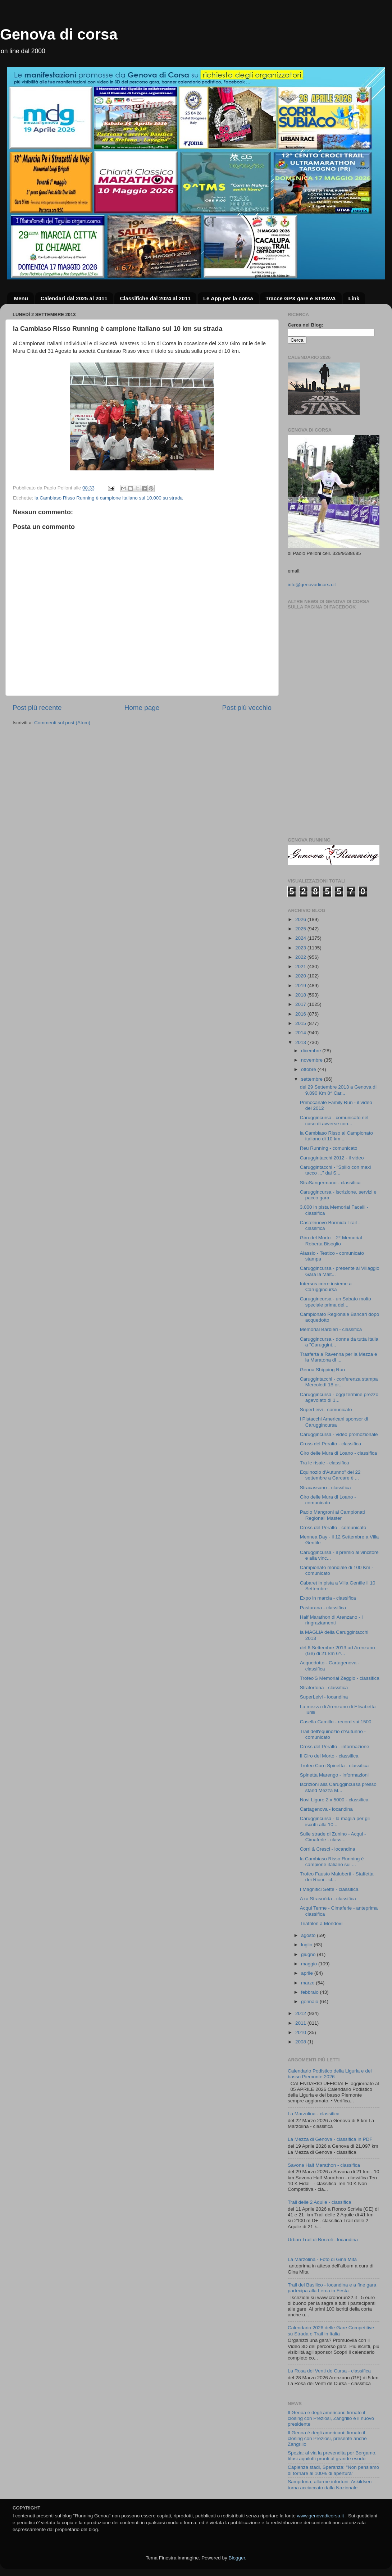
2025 (301, 928)
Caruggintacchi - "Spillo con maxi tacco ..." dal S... (335, 1170)
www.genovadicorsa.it (320, 2515)
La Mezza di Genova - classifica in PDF (330, 2139)
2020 (301, 976)
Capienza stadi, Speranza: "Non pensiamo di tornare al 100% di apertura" (333, 2470)
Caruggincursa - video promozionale (339, 1434)
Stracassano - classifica (325, 1487)
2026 (301, 919)
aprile (307, 1973)
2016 (301, 1014)
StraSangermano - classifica (330, 1182)
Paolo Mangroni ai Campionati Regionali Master (332, 1514)
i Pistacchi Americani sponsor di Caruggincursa (334, 1421)
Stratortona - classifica (324, 1687)
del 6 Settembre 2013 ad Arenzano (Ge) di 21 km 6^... (337, 1650)
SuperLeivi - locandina (324, 1697)
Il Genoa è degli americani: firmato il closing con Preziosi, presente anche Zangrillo (327, 2438)
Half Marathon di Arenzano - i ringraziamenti (331, 1620)
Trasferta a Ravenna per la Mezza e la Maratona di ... (338, 1357)
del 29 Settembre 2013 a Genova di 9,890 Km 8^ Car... (338, 1089)
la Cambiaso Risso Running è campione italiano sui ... (332, 1861)
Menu (21, 298)
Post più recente (37, 707)
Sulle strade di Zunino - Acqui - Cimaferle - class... (333, 1836)
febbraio (310, 1992)
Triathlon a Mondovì (321, 1923)
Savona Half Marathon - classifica (324, 2165)
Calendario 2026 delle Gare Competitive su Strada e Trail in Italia (331, 2330)
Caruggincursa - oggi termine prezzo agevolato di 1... (339, 1397)
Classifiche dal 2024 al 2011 (155, 298)
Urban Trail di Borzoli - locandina (323, 2239)
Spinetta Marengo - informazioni (334, 1775)
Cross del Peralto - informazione (334, 1746)
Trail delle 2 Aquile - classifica (319, 2202)
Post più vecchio (247, 707)
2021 (301, 966)
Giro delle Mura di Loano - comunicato (328, 1499)
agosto (309, 1935)
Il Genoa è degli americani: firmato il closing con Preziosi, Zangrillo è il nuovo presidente (331, 2418)
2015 (301, 1023)
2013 (301, 1042)
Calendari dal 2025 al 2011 (74, 298)
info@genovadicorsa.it (312, 584)
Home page (142, 707)
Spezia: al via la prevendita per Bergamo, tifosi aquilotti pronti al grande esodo (332, 2455)
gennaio (310, 2001)
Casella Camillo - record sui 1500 (336, 1721)
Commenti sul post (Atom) (62, 722)
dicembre (311, 1050)
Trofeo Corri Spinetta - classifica (334, 1765)
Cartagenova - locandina (326, 1809)
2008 (301, 2041)
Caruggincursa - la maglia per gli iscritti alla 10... (335, 1821)
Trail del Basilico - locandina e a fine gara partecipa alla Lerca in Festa (332, 2287)
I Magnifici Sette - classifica (329, 1889)
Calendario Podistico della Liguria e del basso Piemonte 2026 (330, 2073)
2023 (301, 947)
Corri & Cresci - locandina (327, 1849)
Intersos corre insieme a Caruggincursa (326, 1286)
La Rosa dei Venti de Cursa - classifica (329, 2371)
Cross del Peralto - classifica (330, 1443)
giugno (309, 1954)
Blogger (236, 2558)
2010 (301, 2032)
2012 (301, 2013)
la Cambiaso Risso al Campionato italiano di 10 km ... (336, 1135)
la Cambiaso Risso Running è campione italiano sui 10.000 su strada (109, 498)
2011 (301, 2023)
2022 (301, 957)
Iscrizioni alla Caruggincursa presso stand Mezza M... (338, 1787)
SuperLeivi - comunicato (326, 1409)
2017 (301, 1004)
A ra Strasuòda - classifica (328, 1898)
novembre (312, 1060)
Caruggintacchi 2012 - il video (332, 1158)
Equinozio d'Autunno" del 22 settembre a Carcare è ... (330, 1475)
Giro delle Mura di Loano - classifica (338, 1453)
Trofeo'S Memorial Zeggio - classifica (339, 1678)
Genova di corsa (59, 34)
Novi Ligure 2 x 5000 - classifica (334, 1799)
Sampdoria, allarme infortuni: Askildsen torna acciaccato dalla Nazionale (330, 2484)
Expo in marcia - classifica (328, 1598)
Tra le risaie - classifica (324, 1462)
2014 (301, 1032)
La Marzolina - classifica (313, 2113)
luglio (307, 1944)
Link (353, 298)
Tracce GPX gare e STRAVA (300, 298)
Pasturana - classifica (323, 1607)
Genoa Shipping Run (322, 1369)
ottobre (309, 1069)
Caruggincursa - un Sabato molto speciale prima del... (335, 1301)
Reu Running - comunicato (328, 1148)
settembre (312, 1079)
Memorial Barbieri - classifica (331, 1329)
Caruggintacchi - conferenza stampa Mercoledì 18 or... (339, 1381)
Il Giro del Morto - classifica (329, 1756)
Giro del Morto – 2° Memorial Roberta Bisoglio (331, 1240)
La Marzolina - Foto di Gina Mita (322, 2259)
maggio (309, 1963)
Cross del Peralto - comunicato (333, 1527)
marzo (308, 1982)
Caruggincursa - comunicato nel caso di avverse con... (334, 1120)
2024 (301, 938)
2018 (301, 995)
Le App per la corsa (228, 298)
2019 (301, 985)
